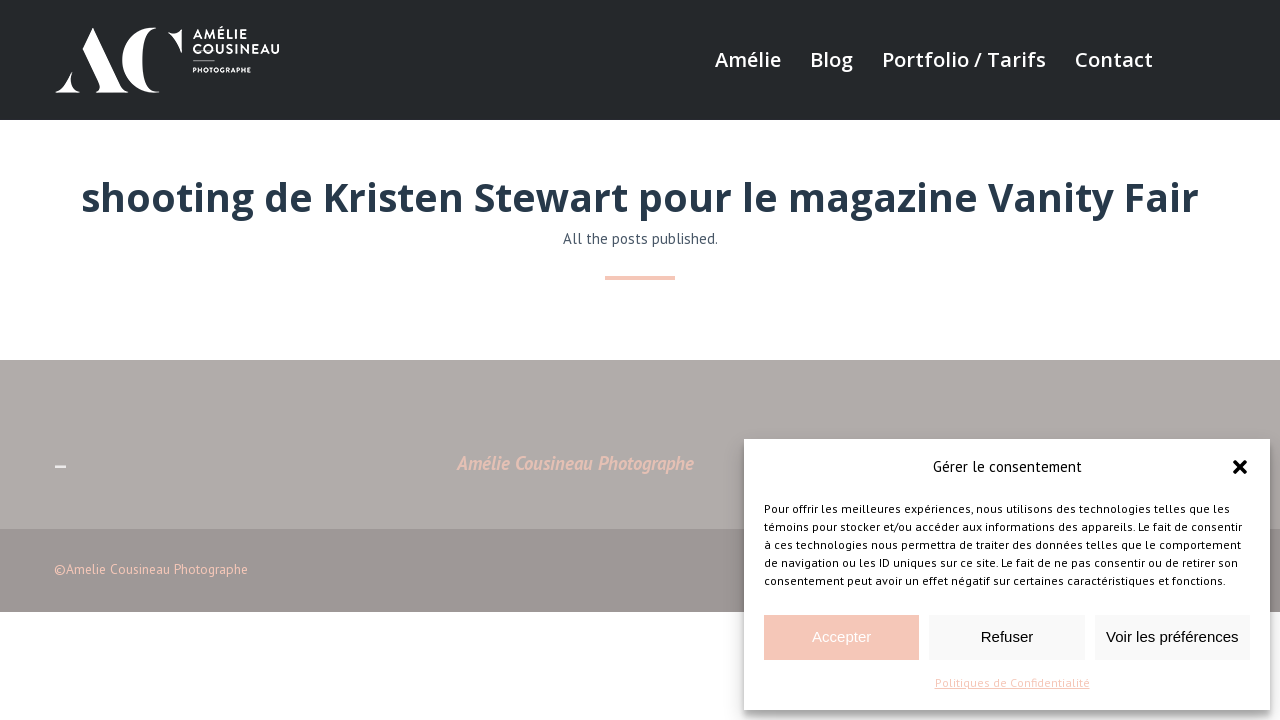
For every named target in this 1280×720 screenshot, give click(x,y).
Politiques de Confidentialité (1012, 682)
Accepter (841, 636)
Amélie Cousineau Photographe (575, 463)
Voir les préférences (1172, 636)
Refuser (1007, 636)
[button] (1240, 467)
